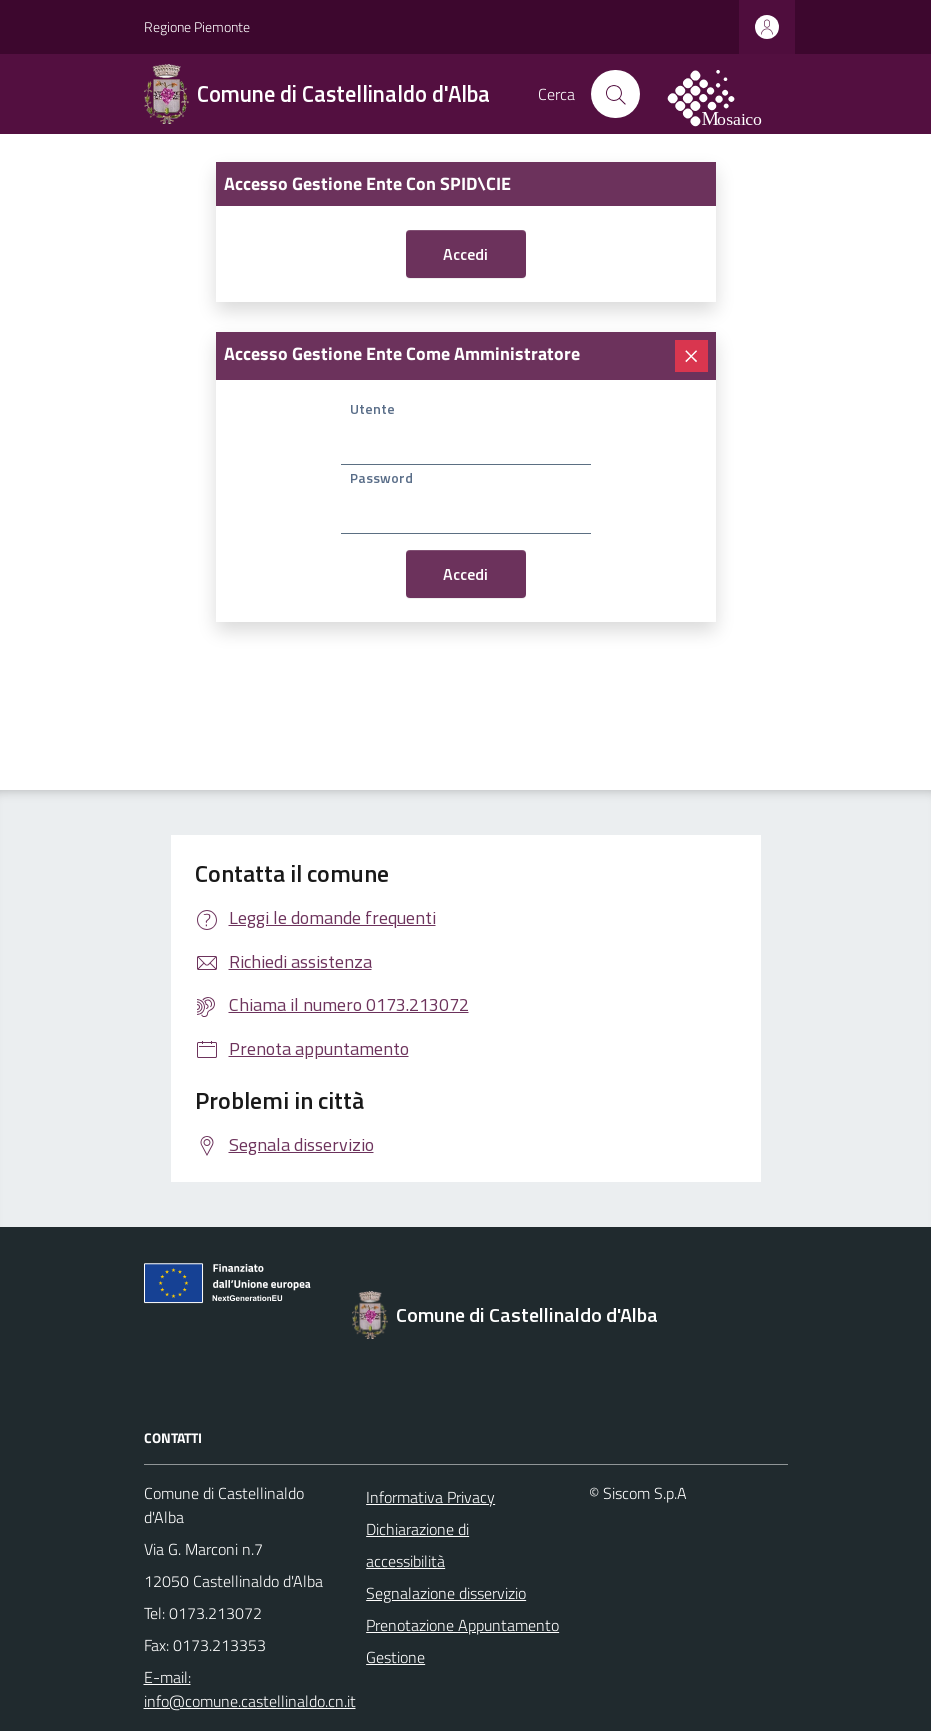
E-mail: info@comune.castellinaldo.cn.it (243, 1689)
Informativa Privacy (430, 1497)
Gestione (395, 1657)
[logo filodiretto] (726, 94)
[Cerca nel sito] (615, 94)
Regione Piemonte (197, 26)
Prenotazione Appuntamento (462, 1625)
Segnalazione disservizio (446, 1593)
